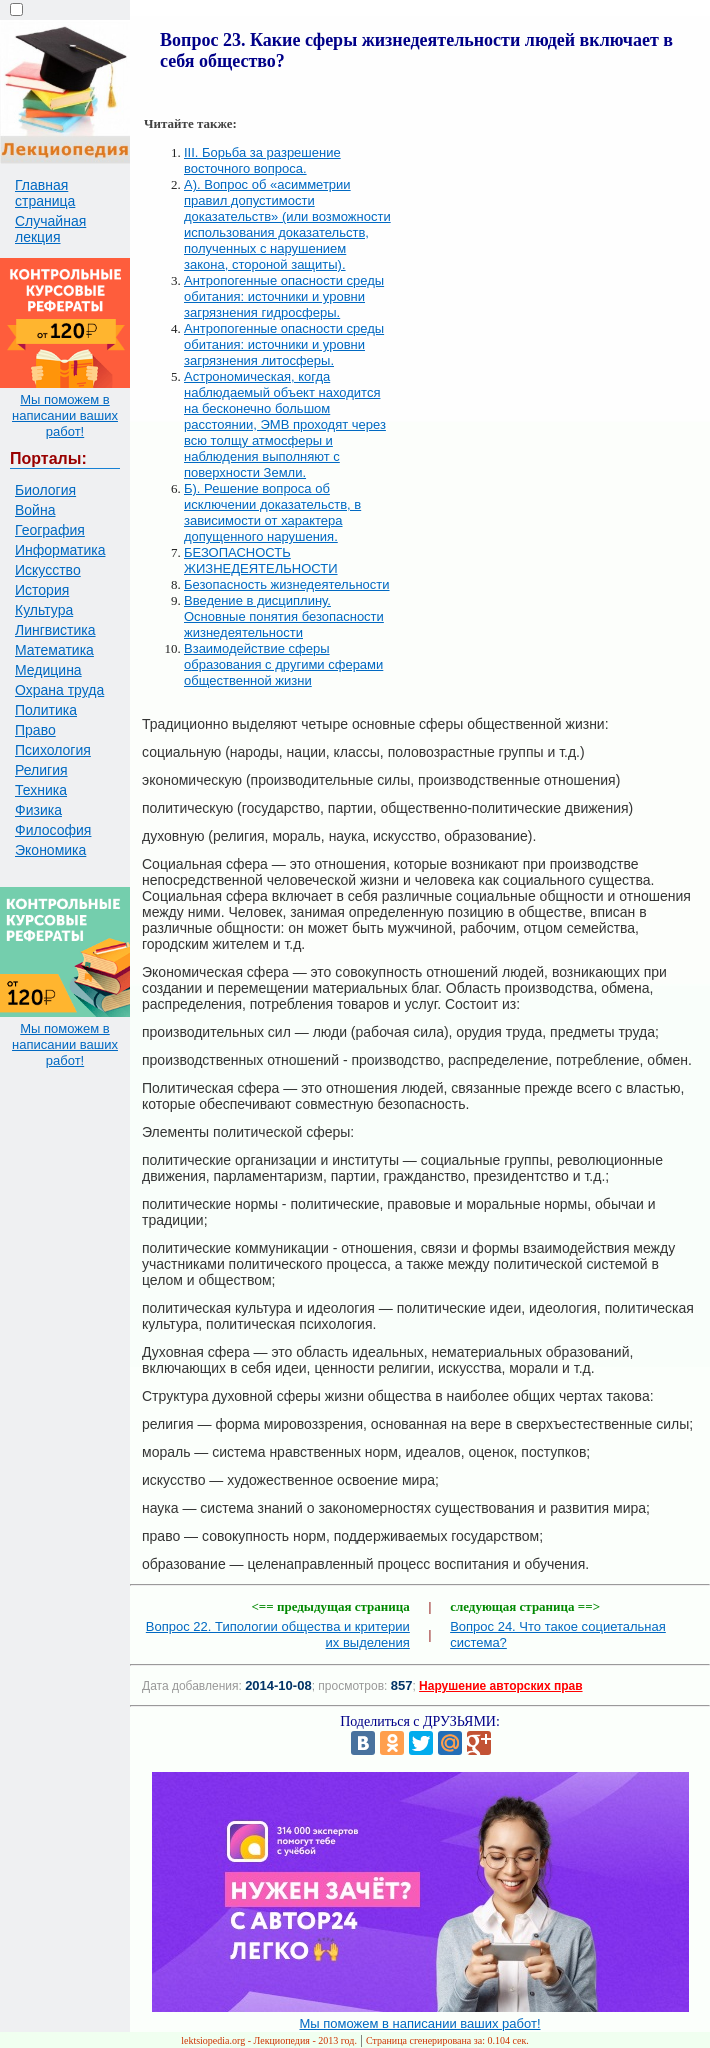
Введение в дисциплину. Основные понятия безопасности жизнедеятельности (284, 616)
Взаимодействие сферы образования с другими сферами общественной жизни (283, 664)
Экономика (50, 850)
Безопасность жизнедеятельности (287, 584)
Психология (53, 750)
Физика (38, 810)
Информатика (60, 550)
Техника (41, 790)
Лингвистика (55, 630)
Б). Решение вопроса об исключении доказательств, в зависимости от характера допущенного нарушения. (272, 512)
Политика (46, 710)
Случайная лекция (50, 229)
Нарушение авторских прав (500, 1686)
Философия (53, 830)
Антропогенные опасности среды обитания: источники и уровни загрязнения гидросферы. (284, 296)
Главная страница (45, 193)
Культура (44, 610)
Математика (54, 650)
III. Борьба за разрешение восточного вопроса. (262, 160)
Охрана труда (59, 690)
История (42, 590)
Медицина (48, 670)
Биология (45, 490)
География (50, 530)
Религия (41, 770)
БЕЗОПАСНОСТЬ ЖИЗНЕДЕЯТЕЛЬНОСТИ (261, 560)
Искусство (48, 570)
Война (35, 510)
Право (35, 730)
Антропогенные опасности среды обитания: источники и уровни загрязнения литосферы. (284, 344)
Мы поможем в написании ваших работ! (65, 415)
